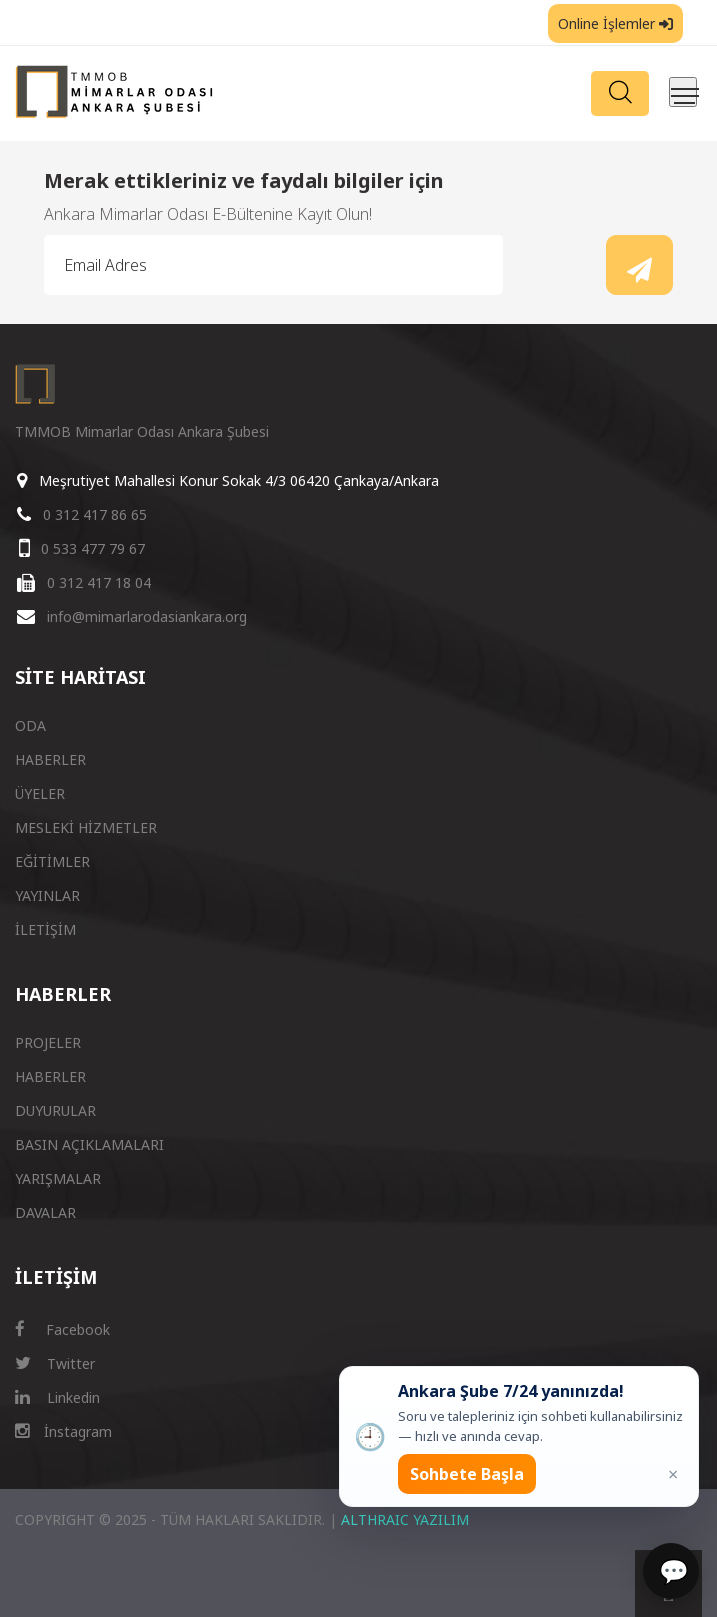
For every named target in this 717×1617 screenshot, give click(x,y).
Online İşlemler (615, 23)
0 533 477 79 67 (93, 548)
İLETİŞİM (45, 929)
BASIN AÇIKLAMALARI (89, 1144)
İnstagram (63, 1431)
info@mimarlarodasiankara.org (147, 616)
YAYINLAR (47, 895)
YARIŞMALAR (58, 1178)
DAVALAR (45, 1212)
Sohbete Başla (467, 1474)
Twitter (55, 1363)
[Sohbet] (671, 1571)
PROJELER (48, 1042)
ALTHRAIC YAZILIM (405, 1519)
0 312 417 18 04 (99, 582)
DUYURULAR (55, 1110)
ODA (30, 725)
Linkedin (57, 1397)
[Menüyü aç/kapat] (683, 92)
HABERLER (50, 759)
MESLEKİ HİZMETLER (86, 827)
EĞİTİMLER (52, 861)
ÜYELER (40, 793)
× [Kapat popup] (673, 1474)
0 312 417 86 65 (95, 514)
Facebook (62, 1329)
